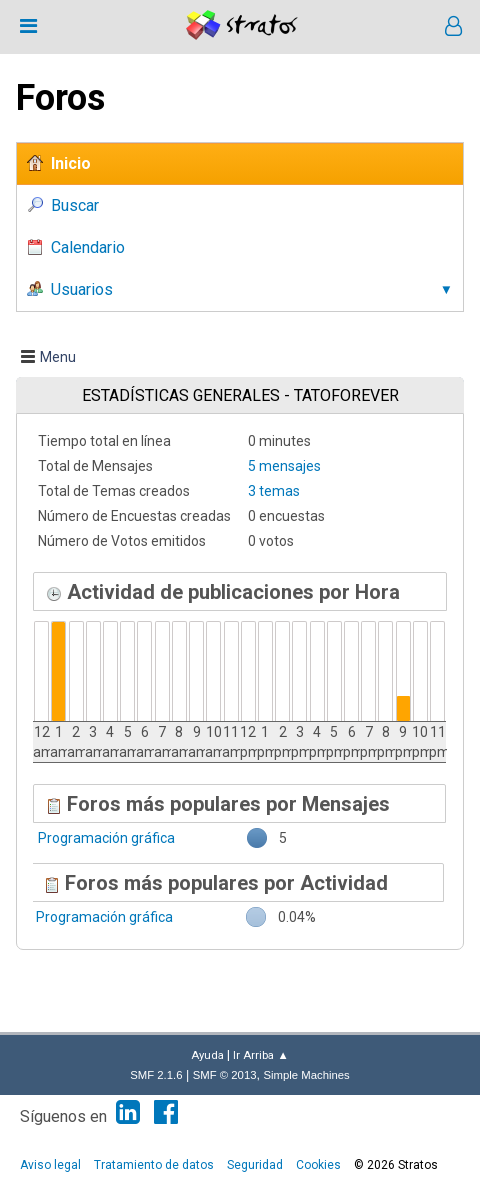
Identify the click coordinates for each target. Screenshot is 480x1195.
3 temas (274, 491)
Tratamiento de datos (154, 1165)
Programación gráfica (106, 838)
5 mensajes (284, 466)
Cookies (318, 1165)
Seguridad (255, 1165)
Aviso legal (50, 1165)
